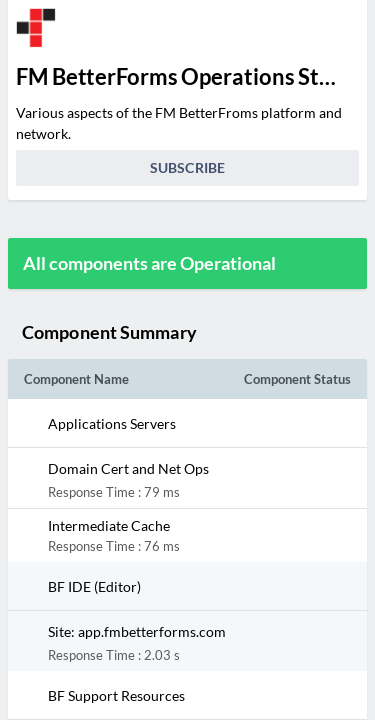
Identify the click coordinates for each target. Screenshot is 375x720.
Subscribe (187, 167)
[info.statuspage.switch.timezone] (339, 28)
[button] (171, 423)
